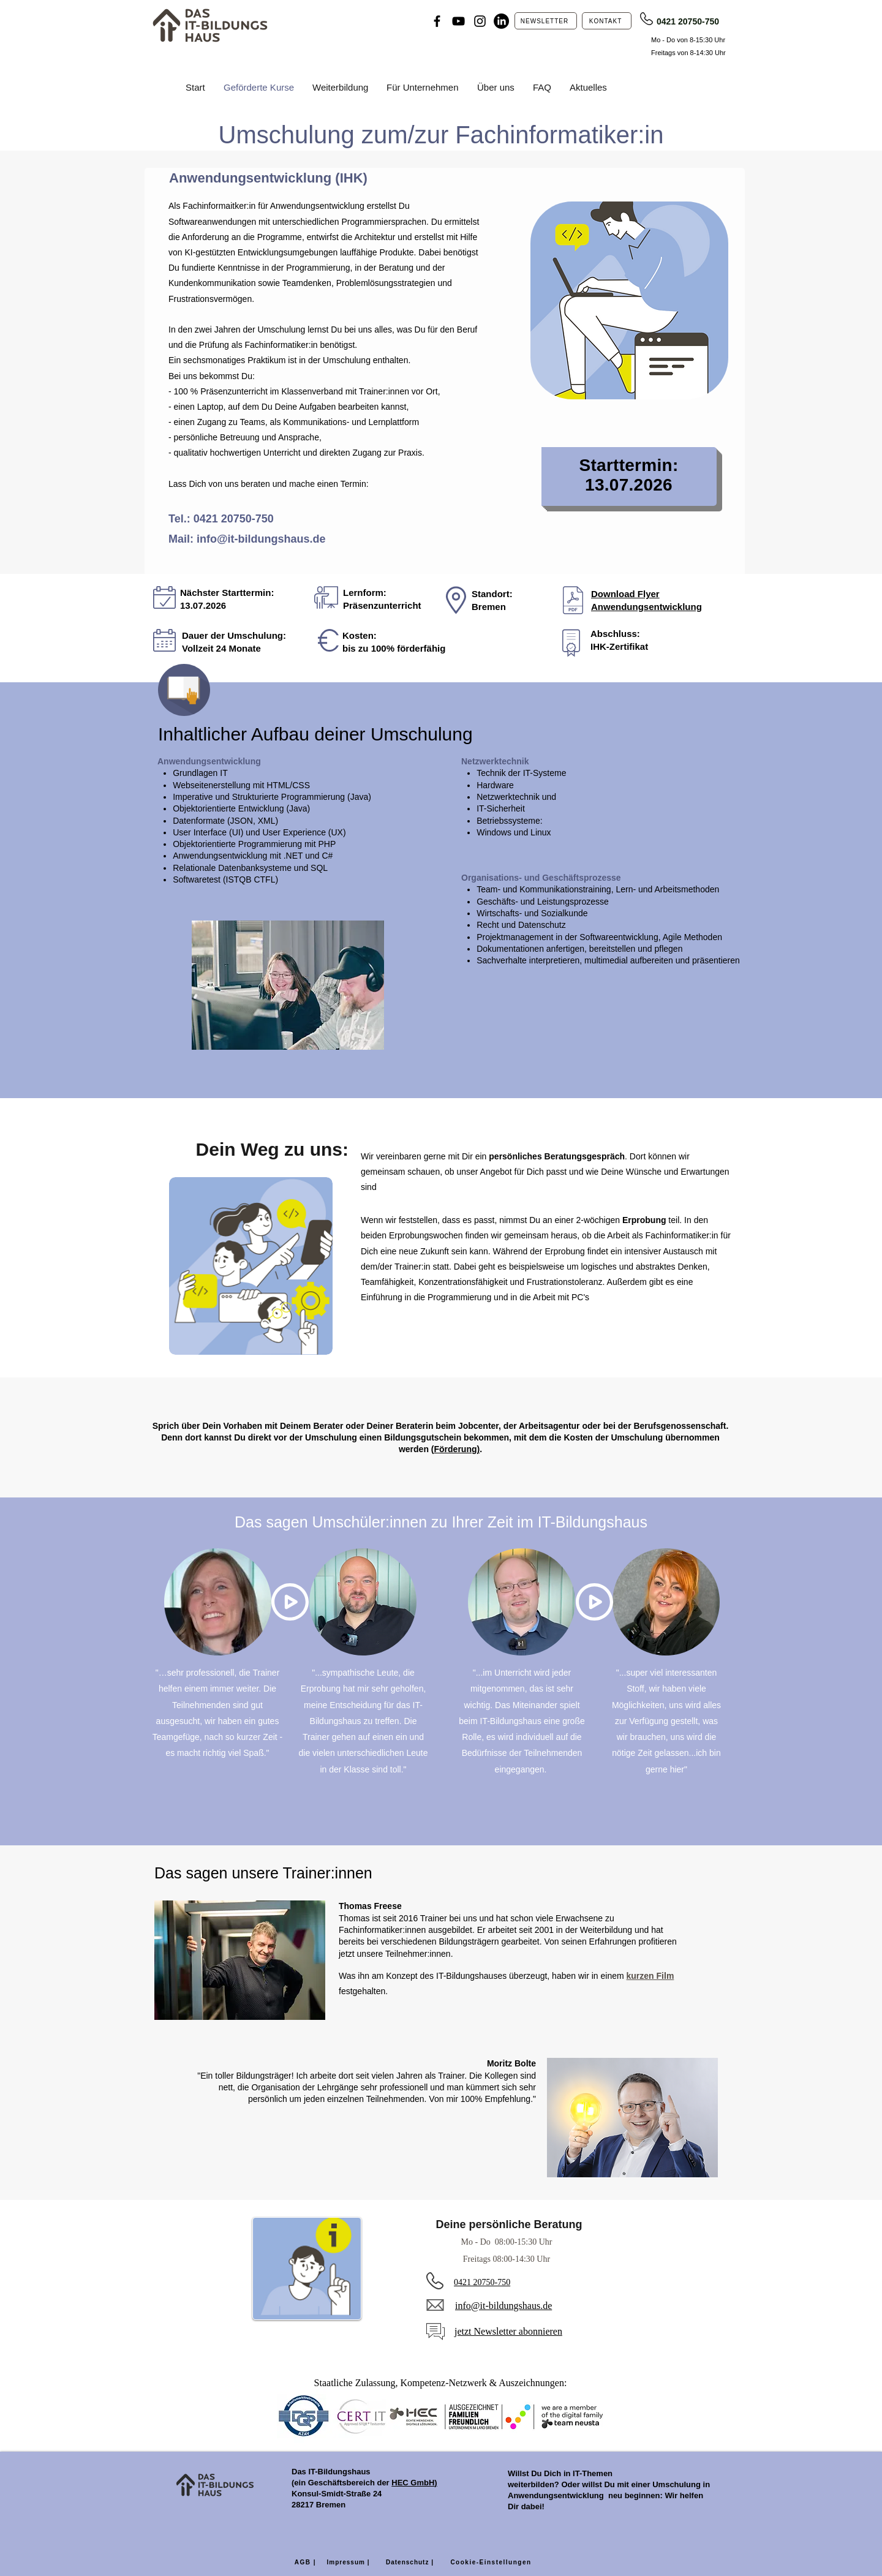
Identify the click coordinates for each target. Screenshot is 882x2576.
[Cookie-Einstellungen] (491, 2562)
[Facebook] (437, 21)
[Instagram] (480, 21)
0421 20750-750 (688, 21)
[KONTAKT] (606, 20)
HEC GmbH (412, 2482)
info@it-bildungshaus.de (261, 539)
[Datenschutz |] (411, 2562)
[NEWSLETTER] (545, 20)
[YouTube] (458, 21)
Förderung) (457, 1449)
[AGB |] (305, 2562)
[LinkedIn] (501, 21)
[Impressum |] (349, 2562)
